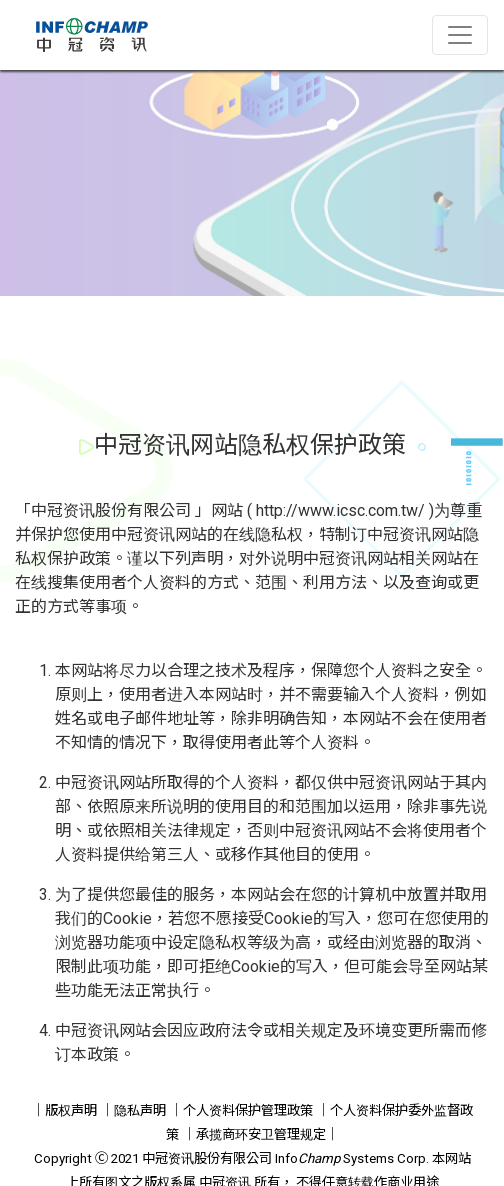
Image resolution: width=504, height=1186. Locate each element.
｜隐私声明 (133, 1110)
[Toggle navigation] (460, 35)
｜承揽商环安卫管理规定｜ (261, 1134)
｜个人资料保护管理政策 (241, 1110)
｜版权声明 (64, 1110)
